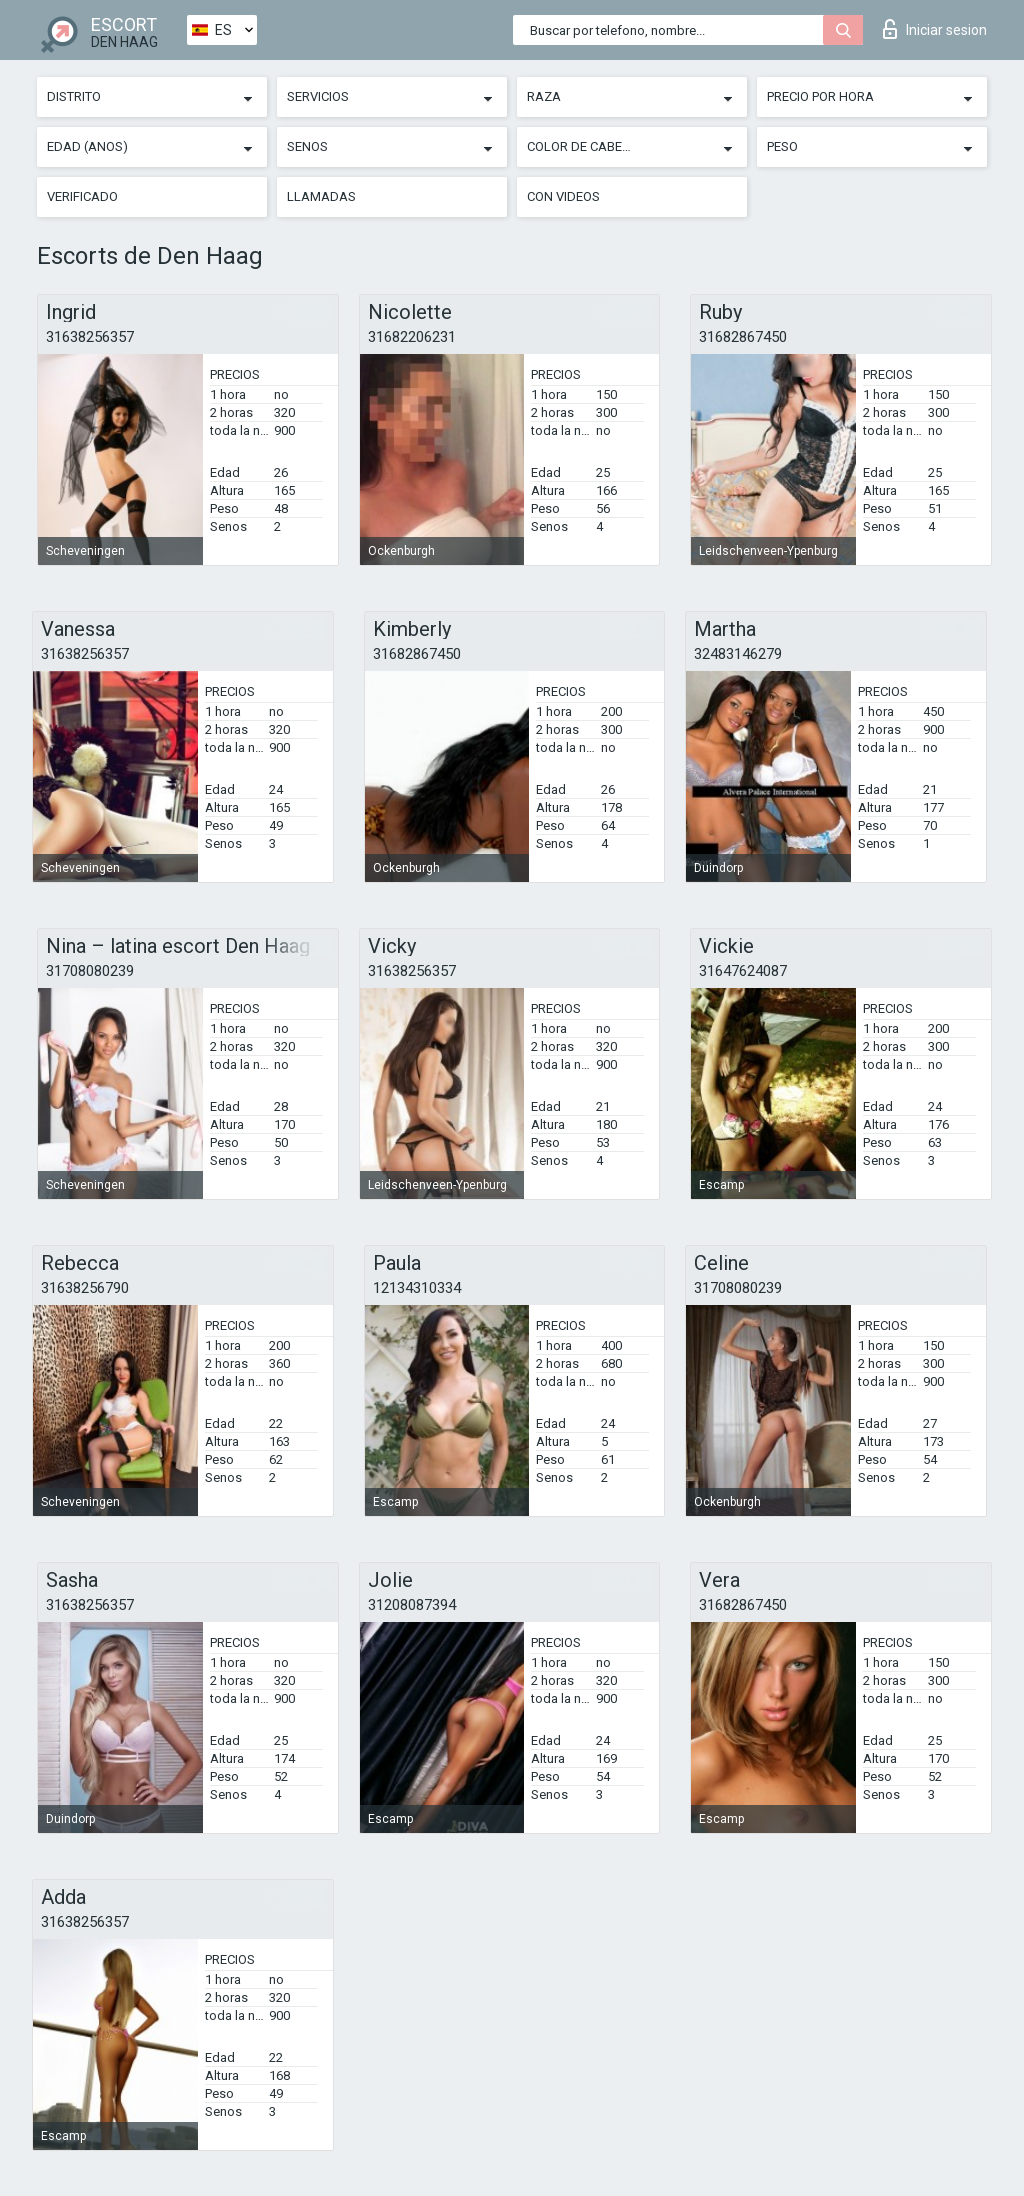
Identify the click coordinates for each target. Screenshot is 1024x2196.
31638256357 (90, 337)
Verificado (82, 196)
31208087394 (412, 1605)
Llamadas (321, 196)
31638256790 (85, 1288)
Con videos (563, 196)
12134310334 (417, 1288)
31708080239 (90, 971)
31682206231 (412, 337)
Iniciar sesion (935, 29)
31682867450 (743, 337)
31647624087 (743, 971)
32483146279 (738, 654)
